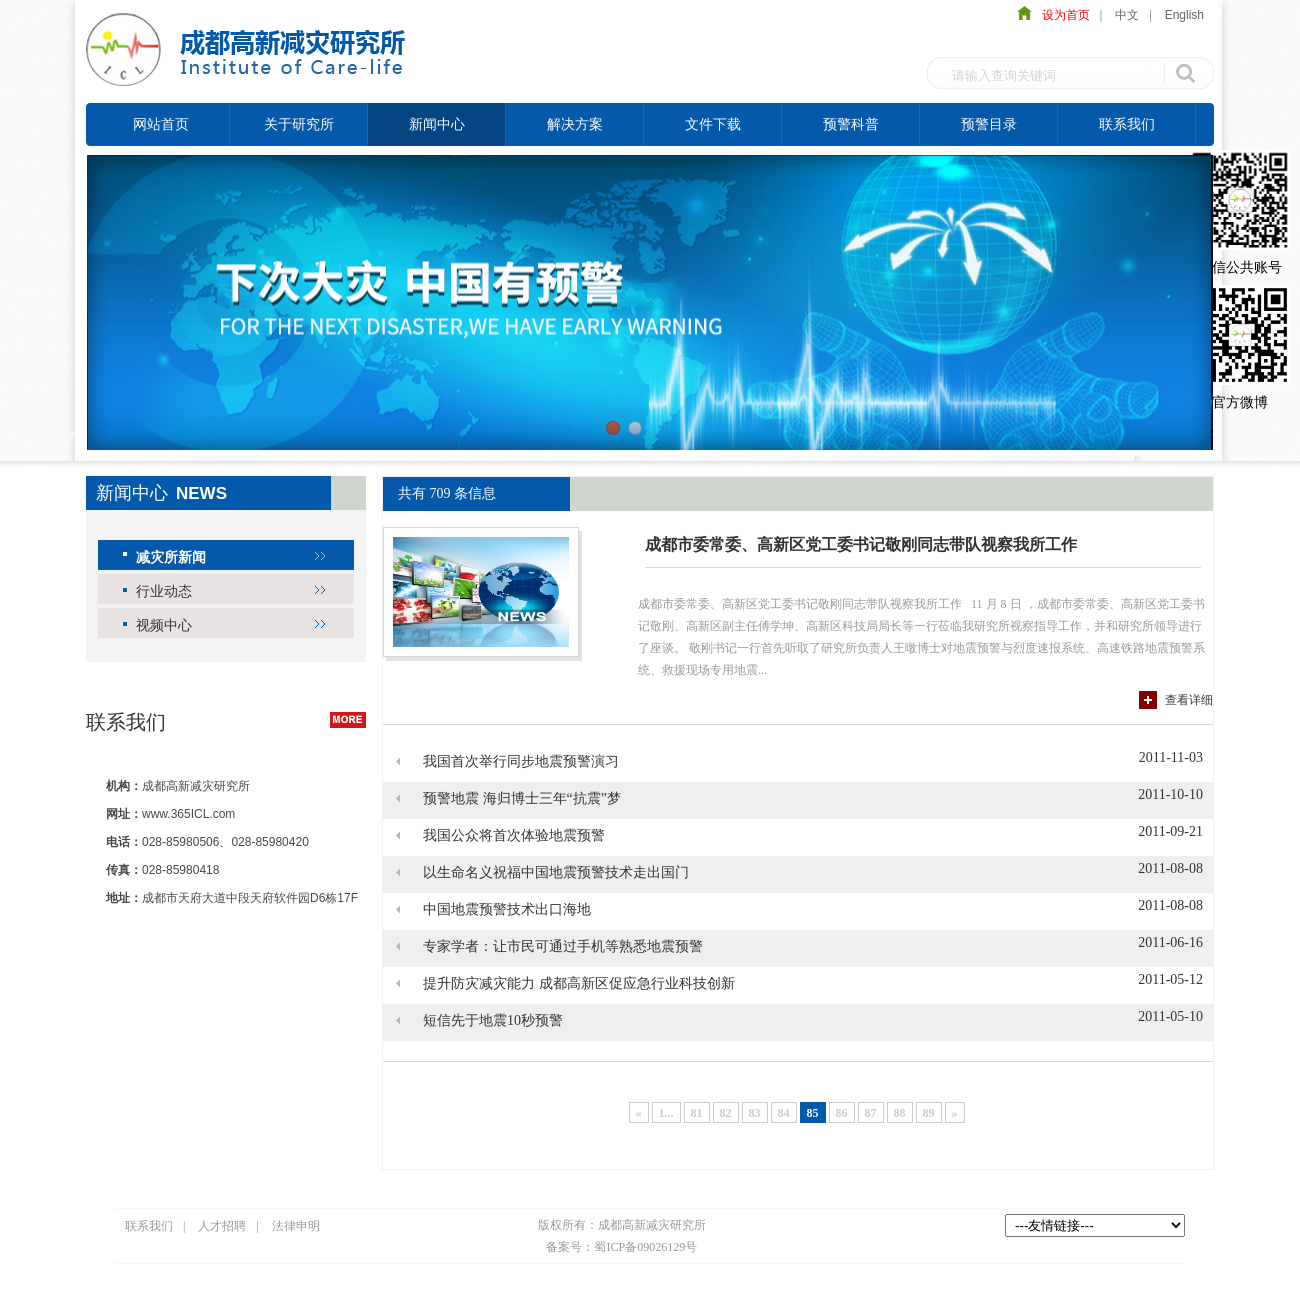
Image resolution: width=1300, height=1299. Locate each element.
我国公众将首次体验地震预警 (514, 835)
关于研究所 (299, 124)
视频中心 (164, 625)
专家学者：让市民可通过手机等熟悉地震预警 (563, 946)
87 (871, 1113)
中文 (1127, 15)
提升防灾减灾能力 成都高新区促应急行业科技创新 (579, 983)
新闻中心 (437, 124)
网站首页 (161, 124)
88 (900, 1113)
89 (929, 1113)
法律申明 (296, 1226)
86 (842, 1113)
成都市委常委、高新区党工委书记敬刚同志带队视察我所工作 (861, 544)
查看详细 (1189, 700)
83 (755, 1113)
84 (784, 1113)
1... (666, 1113)
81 (697, 1113)
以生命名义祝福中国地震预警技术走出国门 (556, 872)
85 (813, 1113)
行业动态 (164, 591)
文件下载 (713, 124)
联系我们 (1127, 124)
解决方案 (575, 124)
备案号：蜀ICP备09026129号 (621, 1247)
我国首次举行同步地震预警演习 (521, 761)
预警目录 (989, 124)
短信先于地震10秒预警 (493, 1020)
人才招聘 (222, 1226)
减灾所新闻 (171, 557)
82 (726, 1113)
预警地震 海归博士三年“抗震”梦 (522, 798)
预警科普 (851, 124)
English (1184, 15)
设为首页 (1061, 15)
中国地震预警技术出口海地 (507, 909)
